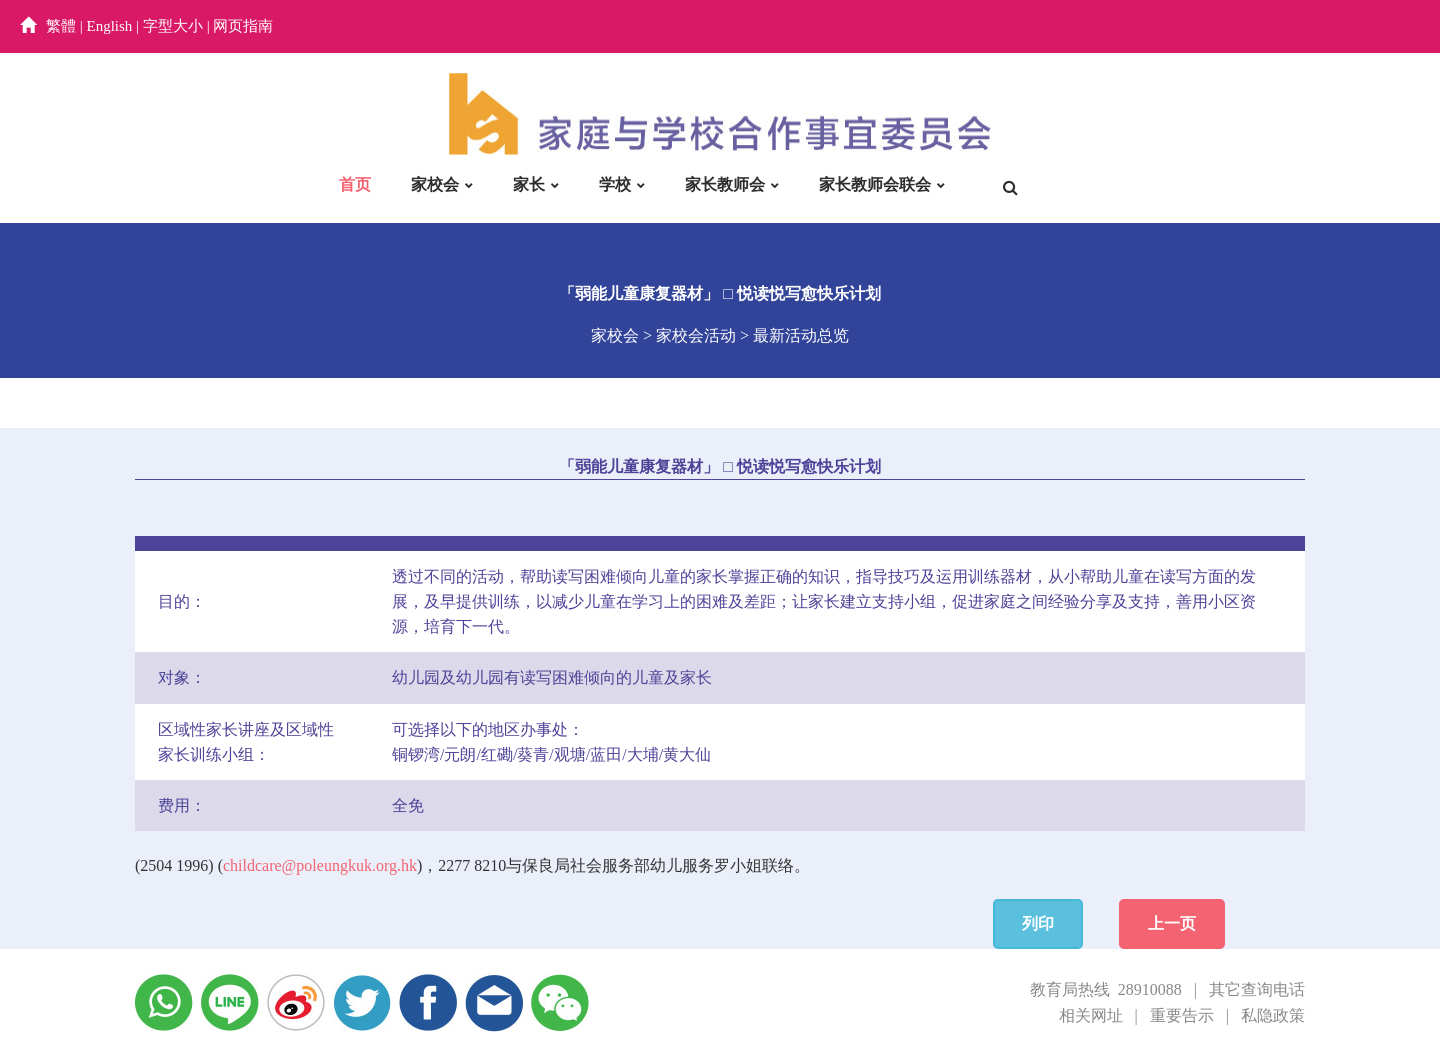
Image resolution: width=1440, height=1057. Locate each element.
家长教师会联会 (875, 184)
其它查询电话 (1257, 989)
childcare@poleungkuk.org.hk (320, 865)
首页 (355, 184)
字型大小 (173, 26)
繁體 (61, 26)
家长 (529, 184)
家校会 (435, 184)
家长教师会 (725, 184)
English (110, 26)
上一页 (1172, 923)
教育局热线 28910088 (1106, 989)
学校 (615, 184)
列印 (1038, 923)
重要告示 (1182, 1015)
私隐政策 (1273, 1015)
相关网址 (1091, 1015)
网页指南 (243, 26)
